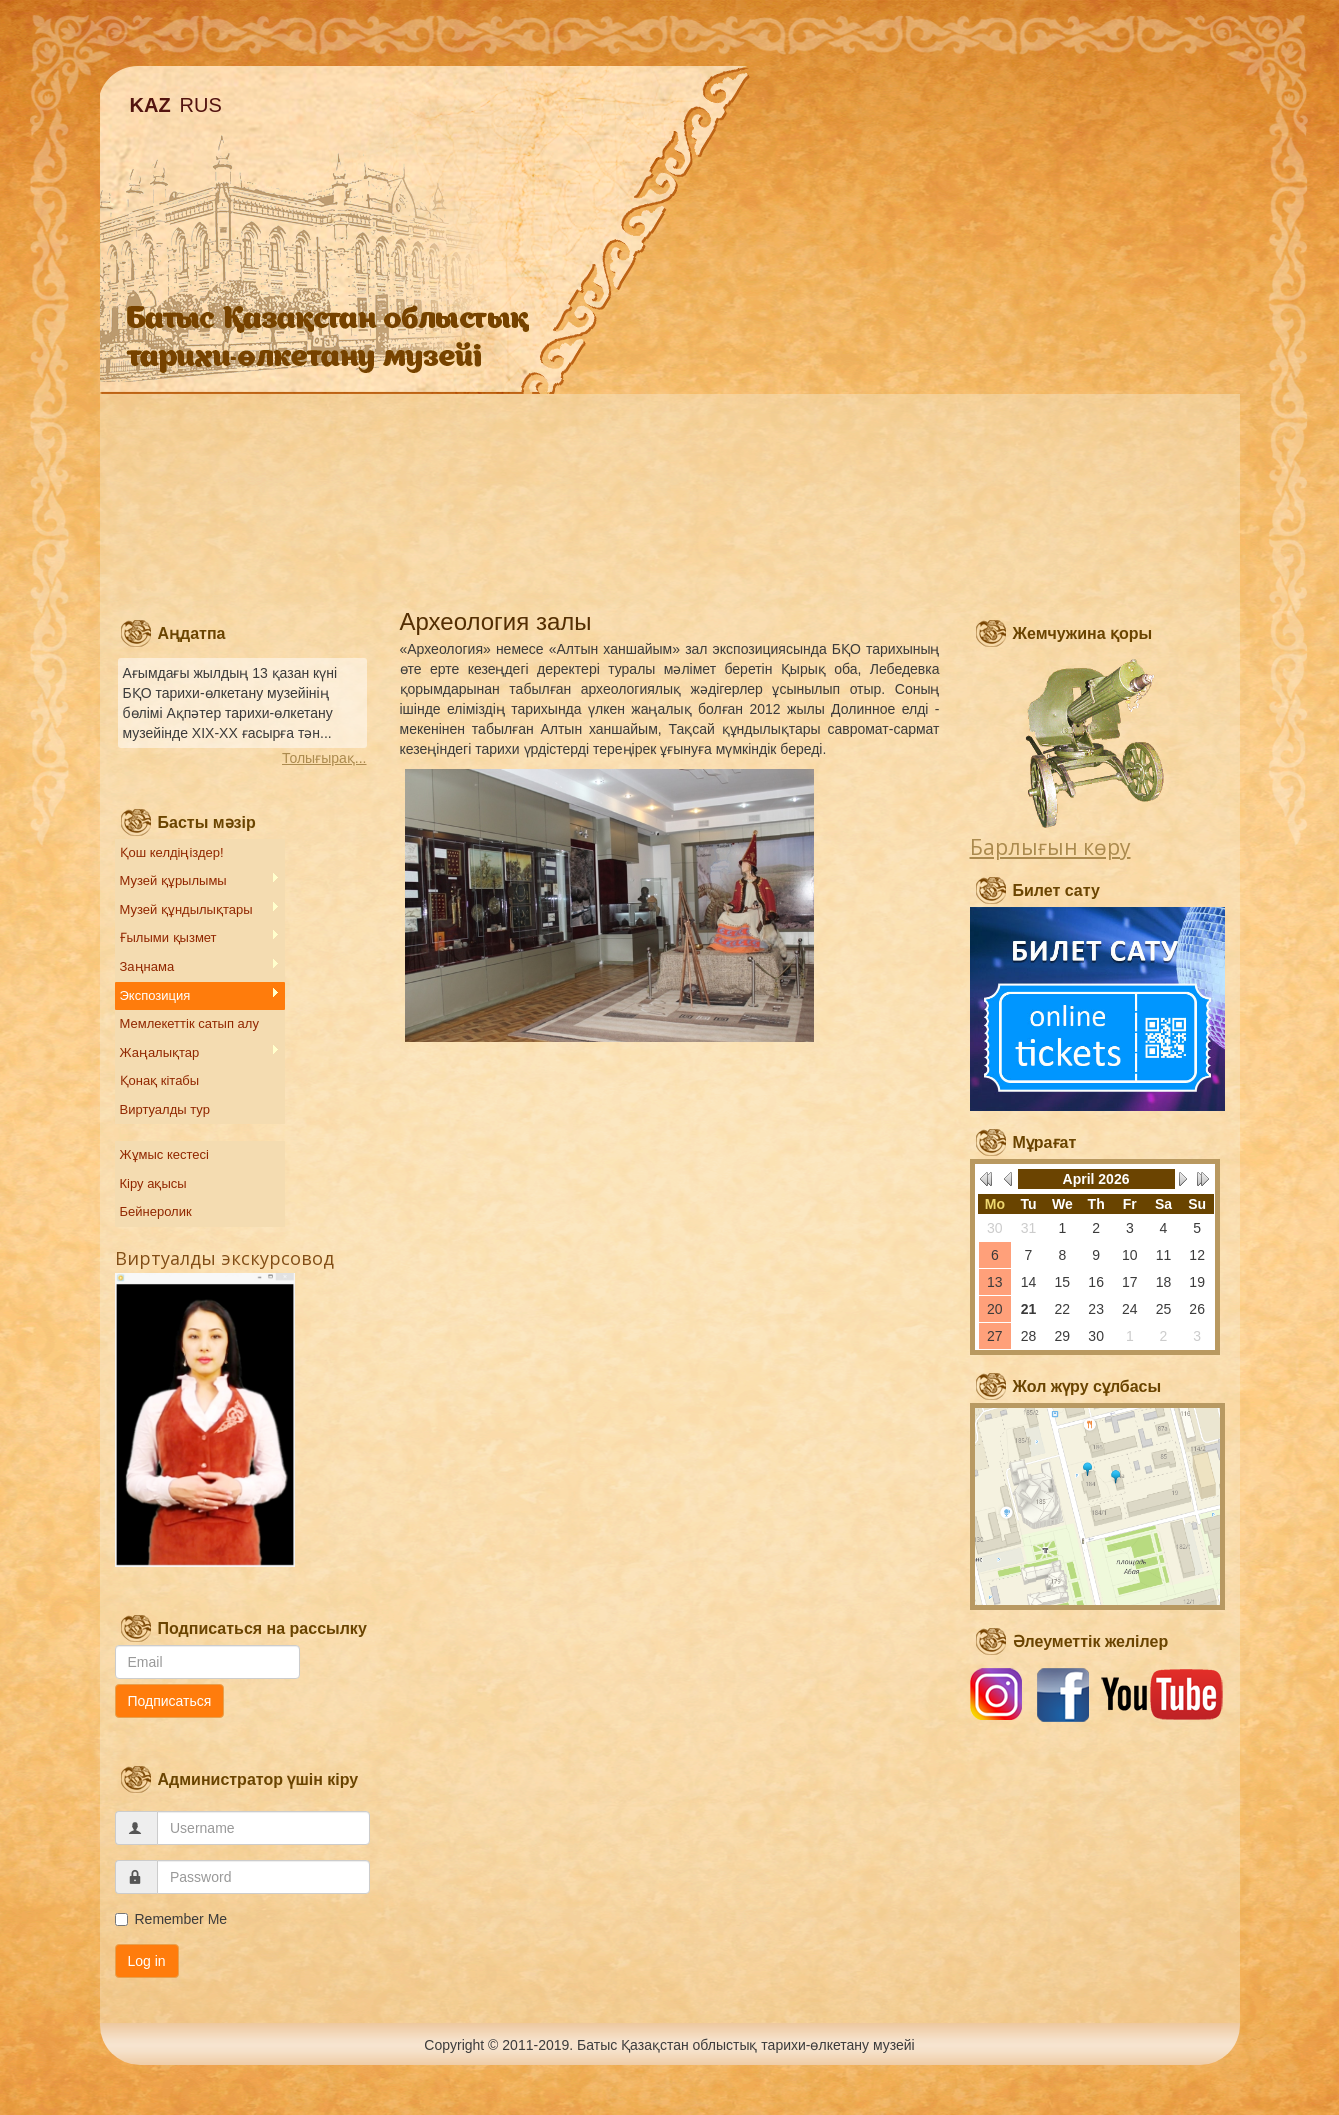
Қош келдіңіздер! (172, 852)
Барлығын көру (1050, 847)
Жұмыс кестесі (164, 1154)
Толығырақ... (324, 758)
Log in (147, 1961)
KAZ (150, 105)
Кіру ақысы (153, 1183)
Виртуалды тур (165, 1109)
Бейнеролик (156, 1211)
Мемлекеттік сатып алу (189, 1023)
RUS (201, 105)
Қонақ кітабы (160, 1080)
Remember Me (171, 1919)
